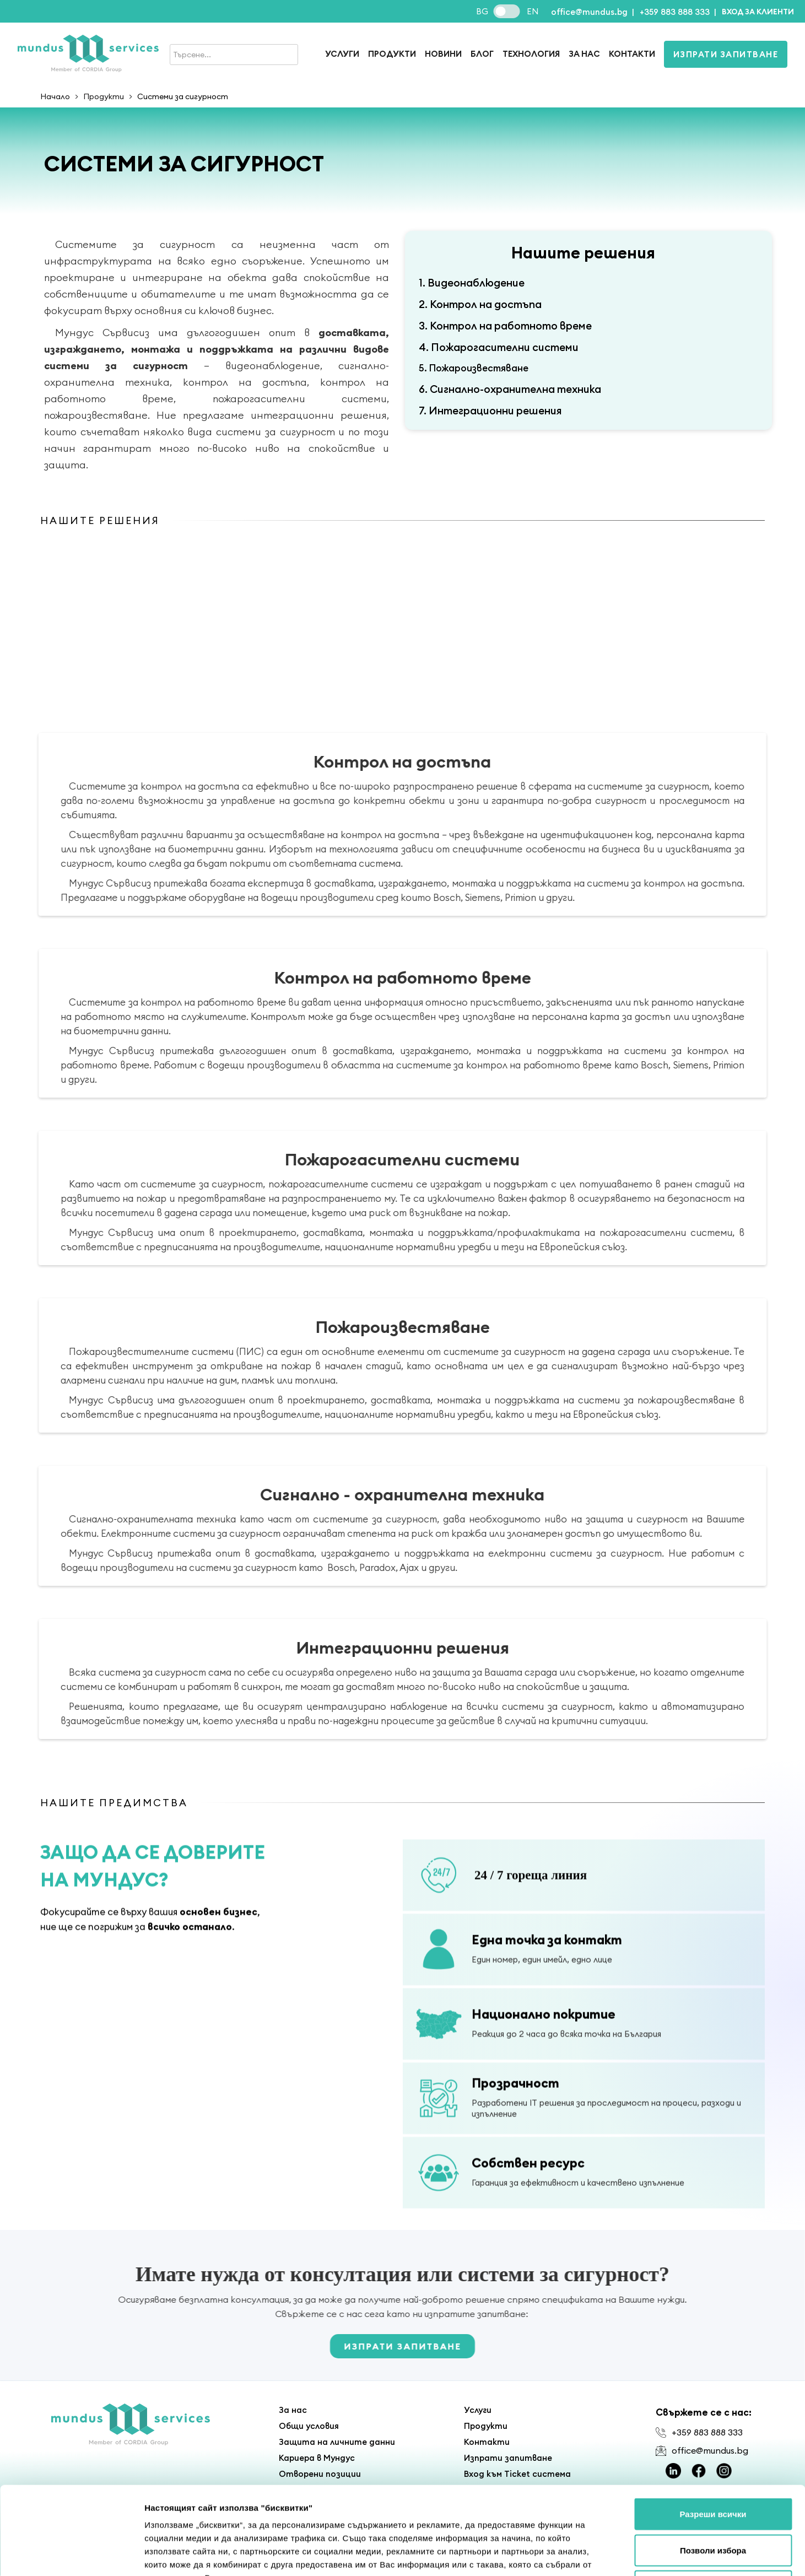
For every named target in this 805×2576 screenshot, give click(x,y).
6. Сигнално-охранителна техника (510, 389)
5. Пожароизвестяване (473, 368)
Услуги (342, 53)
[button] (758, 11)
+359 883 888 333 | (678, 12)
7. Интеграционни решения (490, 410)
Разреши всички (712, 2431)
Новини (443, 53)
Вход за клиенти (758, 12)
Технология (531, 53)
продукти (392, 53)
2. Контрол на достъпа (480, 304)
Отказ (713, 2503)
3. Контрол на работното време (505, 325)
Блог (482, 53)
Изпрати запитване (726, 54)
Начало (55, 96)
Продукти (103, 96)
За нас (584, 53)
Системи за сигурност (182, 96)
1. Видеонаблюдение (472, 282)
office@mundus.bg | (592, 12)
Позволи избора (713, 2467)
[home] (88, 54)
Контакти (632, 53)
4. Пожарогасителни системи (499, 347)
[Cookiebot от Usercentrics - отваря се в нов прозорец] (71, 2554)
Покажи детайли (683, 2554)
